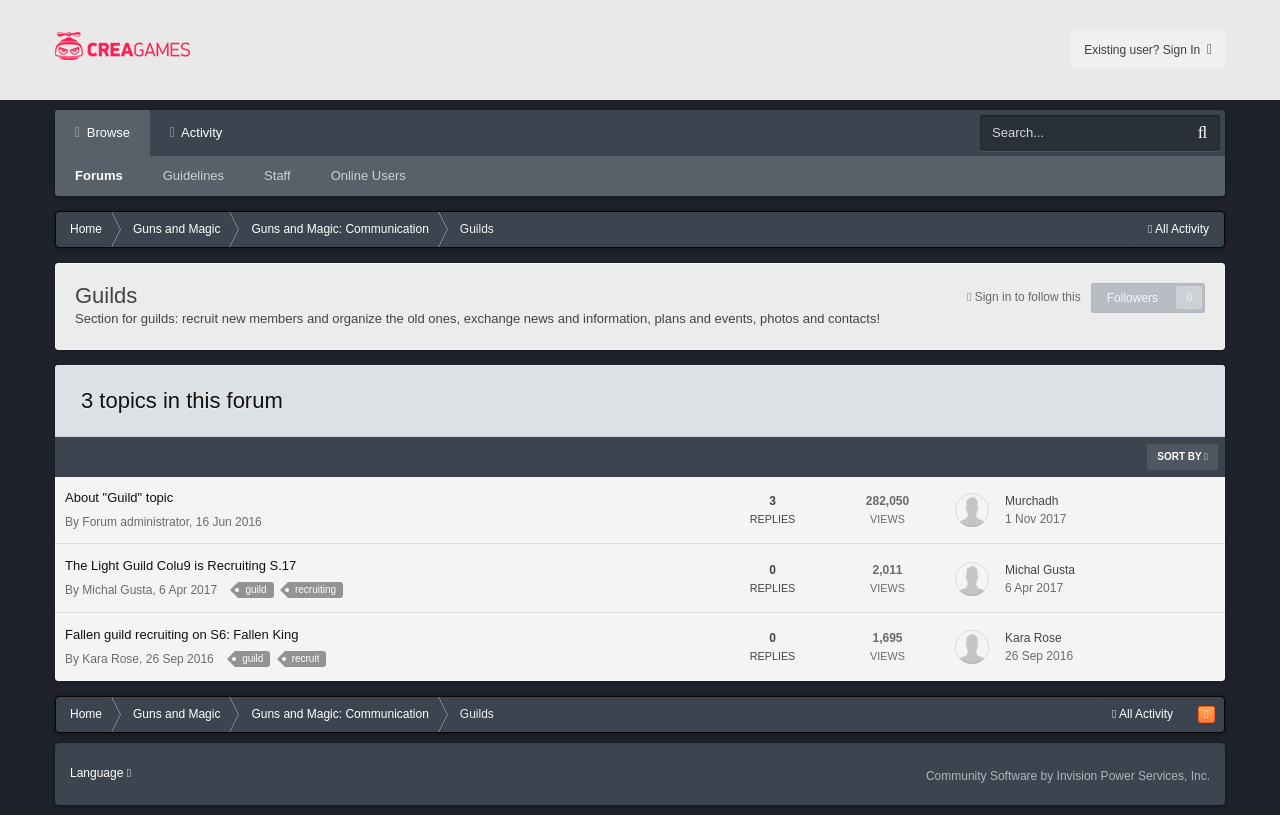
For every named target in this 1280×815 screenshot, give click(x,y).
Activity (200, 132)
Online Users (368, 175)
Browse (106, 132)
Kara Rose (110, 659)
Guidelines (193, 175)
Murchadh (1031, 501)
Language (100, 773)
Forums (99, 175)
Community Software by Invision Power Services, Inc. (1068, 776)
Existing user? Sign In (1148, 50)
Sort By (1182, 456)
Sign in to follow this (1028, 297)
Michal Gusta (117, 590)
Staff (277, 175)
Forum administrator (135, 522)
